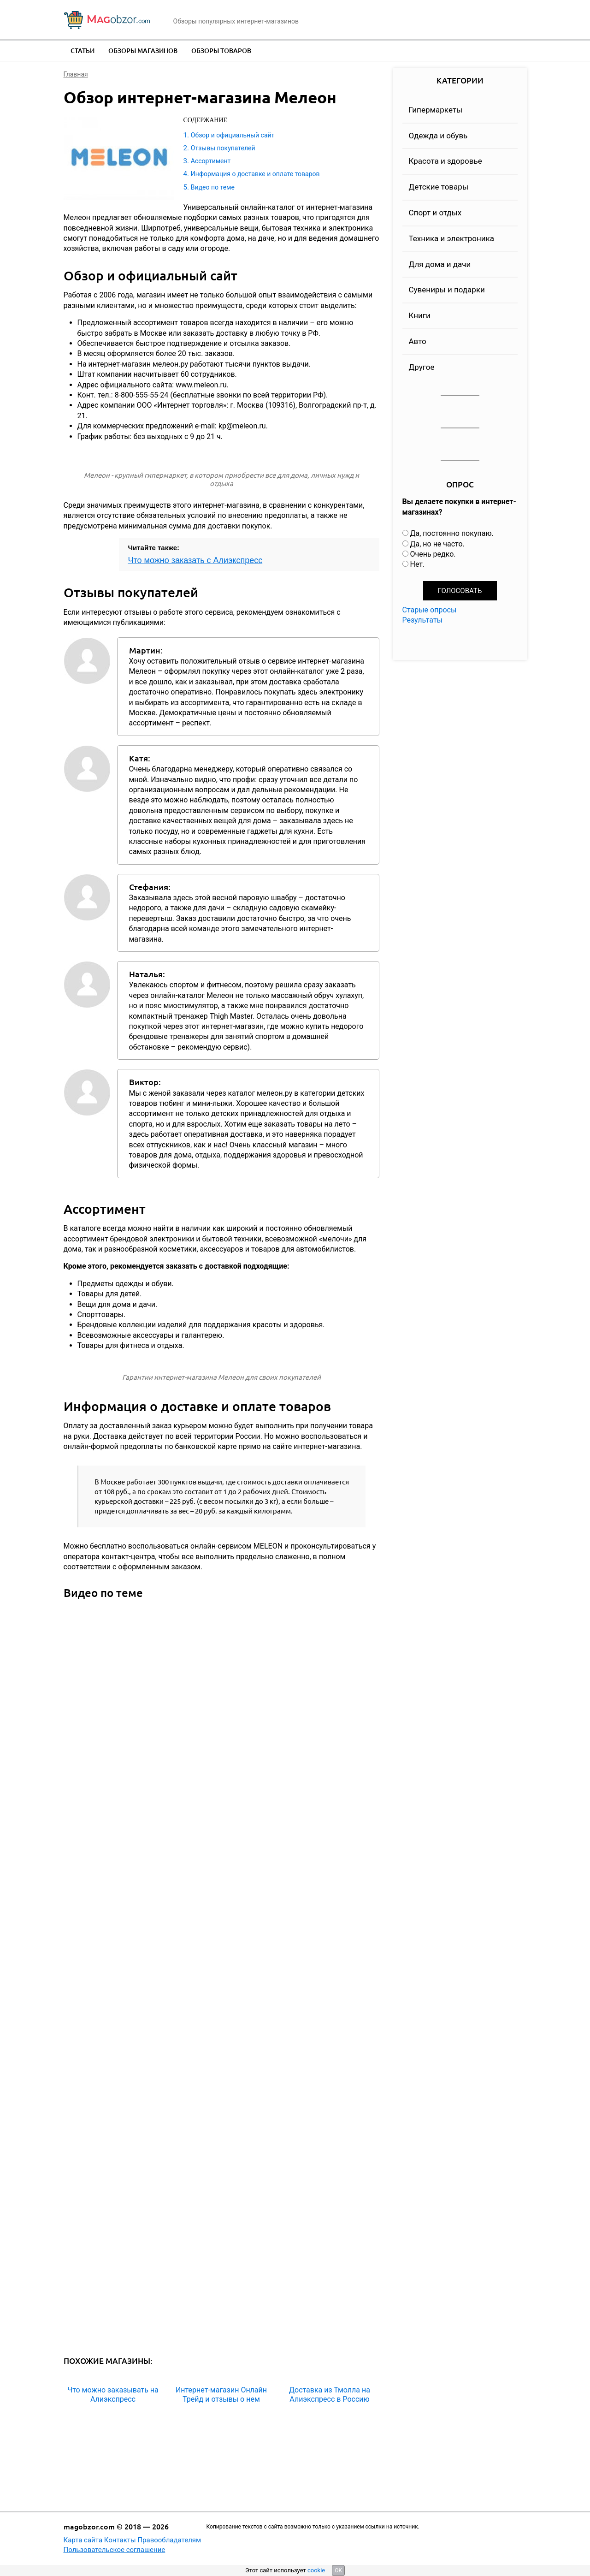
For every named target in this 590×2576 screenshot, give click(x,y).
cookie (316, 2570)
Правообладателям (169, 2540)
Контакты (120, 2540)
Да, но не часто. (437, 544)
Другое (422, 367)
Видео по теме (213, 187)
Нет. (417, 564)
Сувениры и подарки (447, 289)
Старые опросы (429, 609)
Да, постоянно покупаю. (451, 533)
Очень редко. (432, 554)
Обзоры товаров (221, 50)
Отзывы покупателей (223, 148)
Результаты (422, 620)
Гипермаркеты (436, 109)
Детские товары (439, 186)
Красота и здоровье (445, 161)
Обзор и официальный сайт (233, 135)
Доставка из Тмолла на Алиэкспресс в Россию (329, 2394)
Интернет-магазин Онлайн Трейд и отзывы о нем (221, 2394)
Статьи (82, 50)
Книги (420, 315)
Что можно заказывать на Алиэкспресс (113, 2394)
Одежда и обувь (438, 135)
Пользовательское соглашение (114, 2550)
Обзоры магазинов (142, 50)
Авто (417, 341)
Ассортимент (211, 161)
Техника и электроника (452, 238)
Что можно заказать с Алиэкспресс (195, 560)
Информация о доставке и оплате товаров (255, 174)
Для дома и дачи (440, 264)
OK (338, 2570)
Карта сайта (83, 2540)
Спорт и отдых (435, 212)
